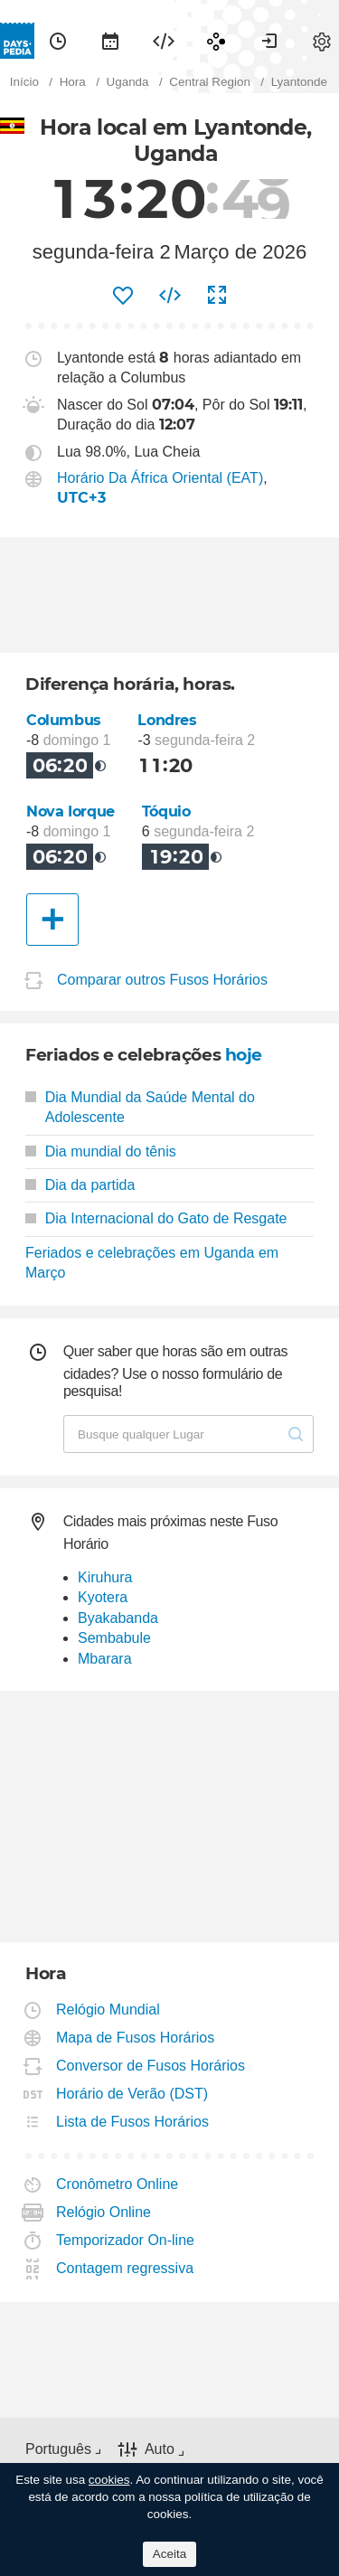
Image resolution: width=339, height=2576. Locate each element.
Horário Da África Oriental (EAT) (160, 478)
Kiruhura (105, 1577)
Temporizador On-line (125, 2240)
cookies (109, 2479)
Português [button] (58, 2449)
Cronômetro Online (117, 2184)
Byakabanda (118, 1618)
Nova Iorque (70, 811)
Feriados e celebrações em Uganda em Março (151, 1262)
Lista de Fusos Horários (133, 2121)
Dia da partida (80, 1185)
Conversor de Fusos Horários (151, 2065)
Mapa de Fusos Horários (135, 2037)
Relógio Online (104, 2212)
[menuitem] (58, 41)
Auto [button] (159, 2449)
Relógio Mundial (108, 2009)
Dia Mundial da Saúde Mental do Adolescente (140, 1107)
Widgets (163, 41)
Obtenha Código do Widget (170, 296)
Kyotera (102, 1597)
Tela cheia (217, 296)
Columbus (63, 720)
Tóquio (166, 811)
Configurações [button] (322, 41)
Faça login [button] (269, 41)
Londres (166, 720)
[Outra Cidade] (52, 919)
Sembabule (114, 1638)
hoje (243, 1054)
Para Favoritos (123, 296)
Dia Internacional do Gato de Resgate (156, 1218)
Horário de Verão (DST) (132, 2093)
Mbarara (105, 1658)
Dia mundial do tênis (100, 1151)
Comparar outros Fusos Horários (162, 979)
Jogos (216, 41)
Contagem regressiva (125, 2268)
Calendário (110, 41)
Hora (58, 41)
